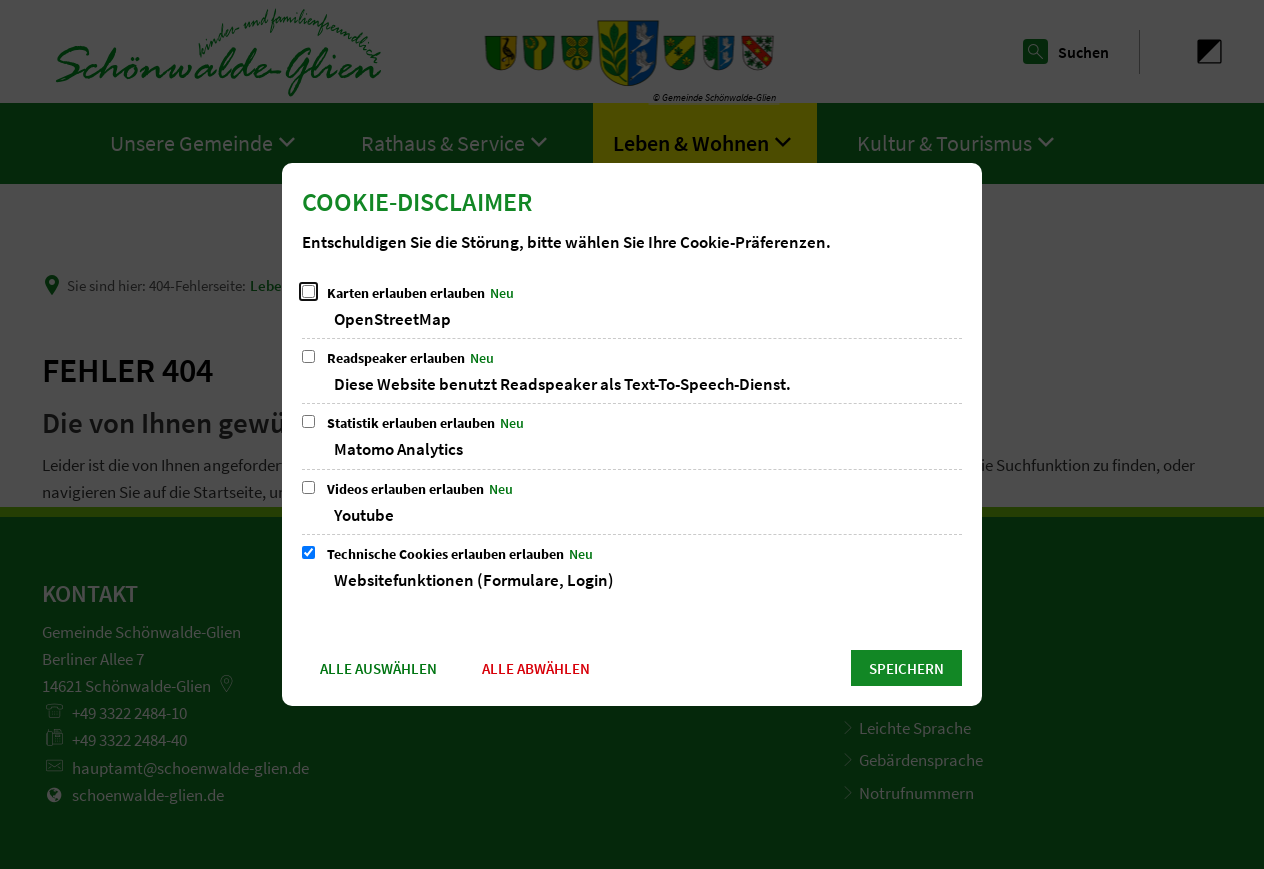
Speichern (906, 668)
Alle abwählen (536, 668)
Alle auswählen (378, 668)
